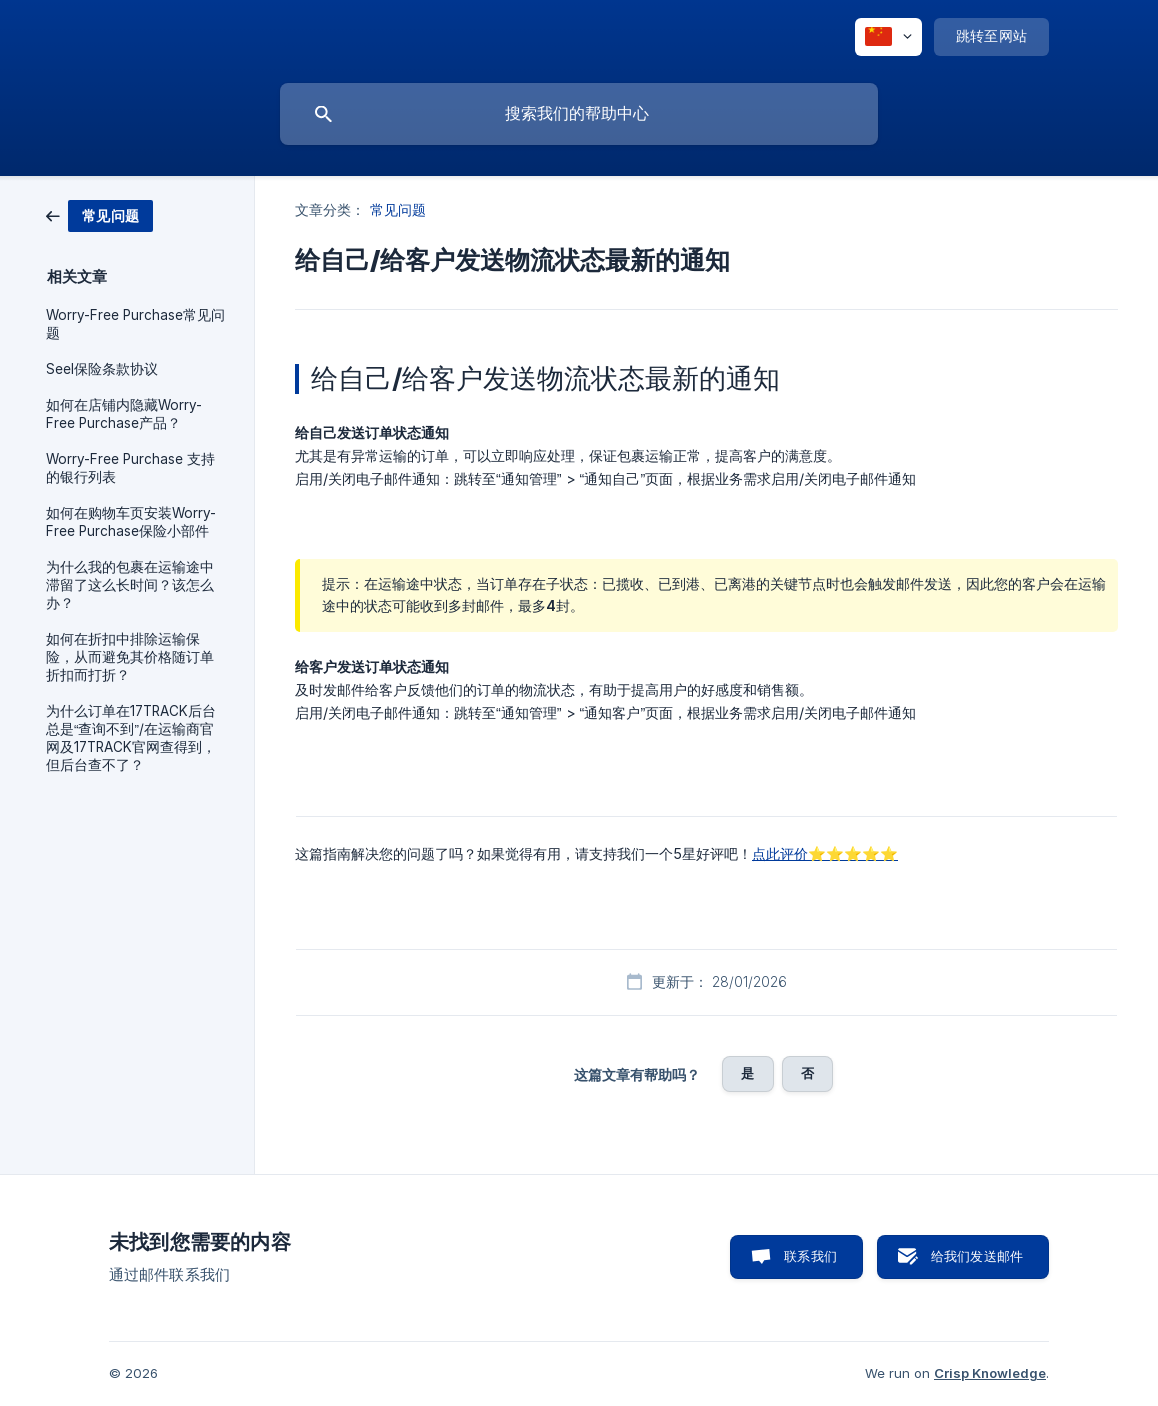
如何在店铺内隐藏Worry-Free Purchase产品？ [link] (124, 414)
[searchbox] (579, 114)
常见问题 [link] (398, 209)
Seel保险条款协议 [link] (102, 369)
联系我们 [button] (810, 1256)
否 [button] (807, 1073)
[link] (99, 214)
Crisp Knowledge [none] (990, 1373)
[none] (888, 37)
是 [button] (747, 1073)
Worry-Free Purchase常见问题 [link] (135, 324)
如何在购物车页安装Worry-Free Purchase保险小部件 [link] (131, 522)
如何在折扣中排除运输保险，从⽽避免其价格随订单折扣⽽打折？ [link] (130, 657)
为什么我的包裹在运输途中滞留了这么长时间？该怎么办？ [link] (130, 585)
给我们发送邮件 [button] (977, 1256)
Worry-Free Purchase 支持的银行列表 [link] (130, 468)
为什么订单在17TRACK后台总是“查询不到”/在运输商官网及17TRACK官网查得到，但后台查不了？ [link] (131, 738)
